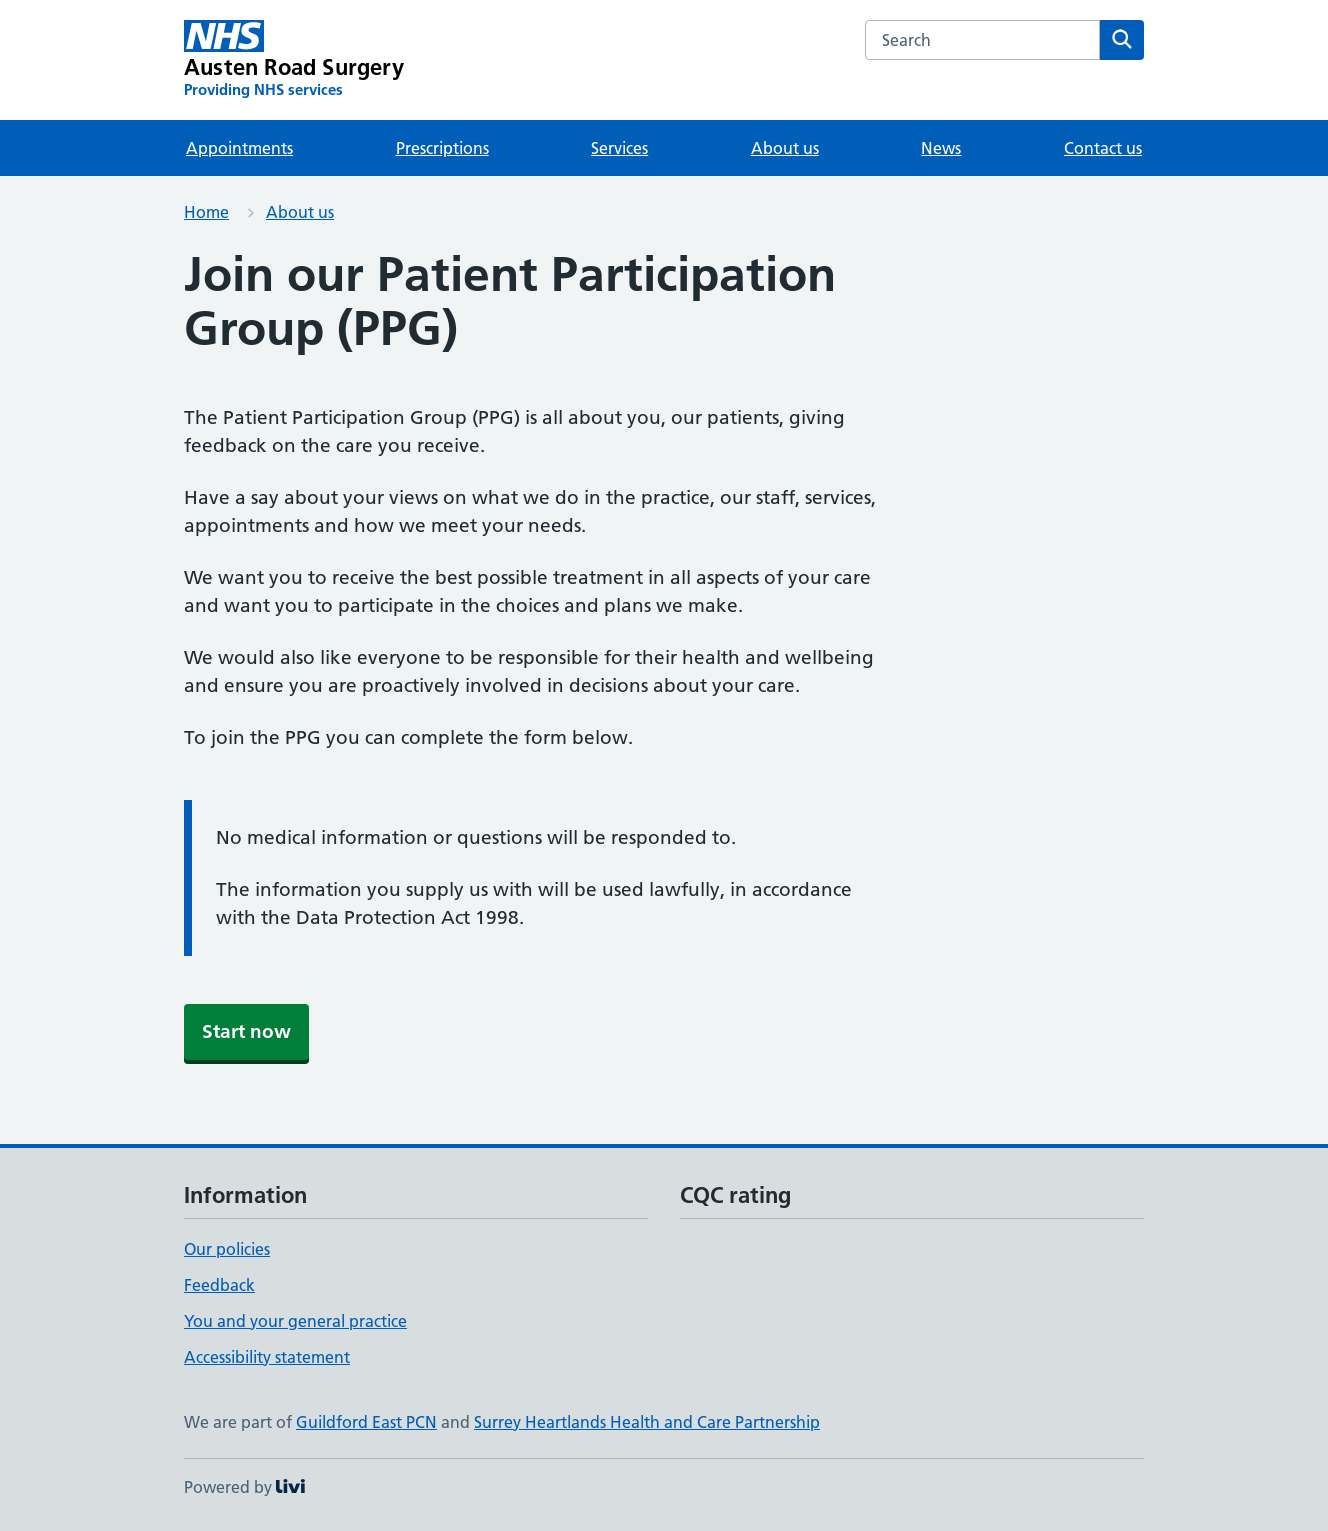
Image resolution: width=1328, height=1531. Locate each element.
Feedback (219, 1285)
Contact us (1103, 148)
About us (785, 148)
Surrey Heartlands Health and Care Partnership (647, 1422)
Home (206, 212)
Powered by (244, 1487)
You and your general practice (295, 1321)
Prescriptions (442, 148)
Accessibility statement (267, 1357)
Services (619, 148)
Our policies (227, 1249)
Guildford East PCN (366, 1422)
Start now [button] (246, 1031)
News (941, 148)
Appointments (239, 148)
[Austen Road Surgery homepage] (294, 60)
